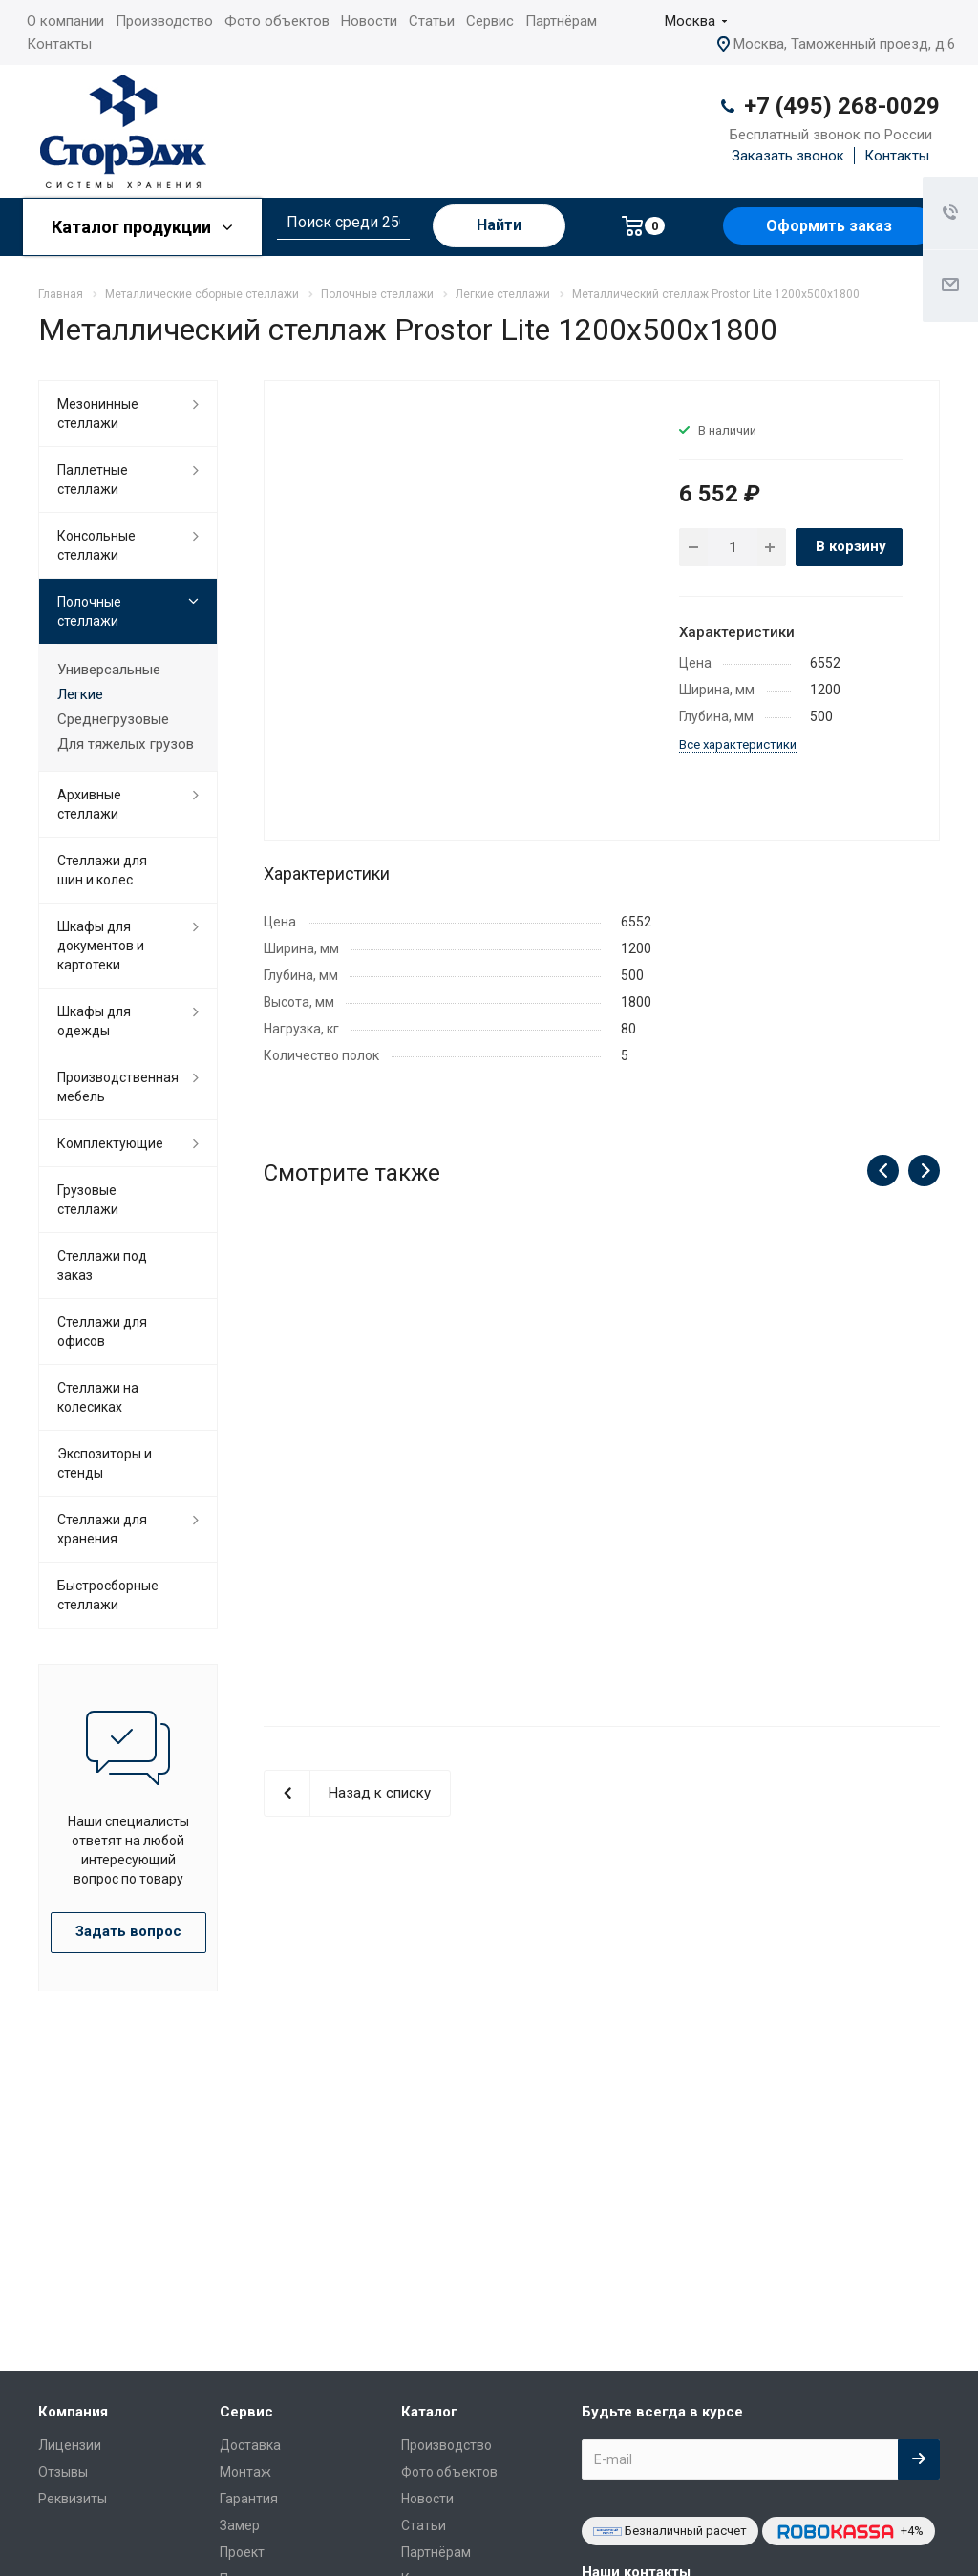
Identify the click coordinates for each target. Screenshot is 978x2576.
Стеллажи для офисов (102, 1331)
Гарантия (249, 2498)
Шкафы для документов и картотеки (100, 945)
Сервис (490, 21)
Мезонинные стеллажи (97, 413)
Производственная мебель (118, 1087)
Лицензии (69, 2445)
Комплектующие (110, 1143)
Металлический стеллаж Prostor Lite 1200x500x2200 (837, 1474)
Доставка (250, 2445)
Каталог (429, 2411)
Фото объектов (277, 21)
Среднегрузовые (113, 719)
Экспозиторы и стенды (104, 1463)
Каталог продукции (142, 227)
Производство (164, 21)
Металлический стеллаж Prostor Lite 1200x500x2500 (366, 1474)
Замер (240, 2525)
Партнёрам (561, 21)
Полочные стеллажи (89, 611)
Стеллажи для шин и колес (102, 870)
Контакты (59, 44)
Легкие (80, 694)
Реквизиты (72, 2498)
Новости (369, 21)
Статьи (432, 21)
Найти (499, 225)
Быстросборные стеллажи (108, 1595)
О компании (65, 21)
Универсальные (108, 669)
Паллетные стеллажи (92, 479)
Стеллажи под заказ (102, 1265)
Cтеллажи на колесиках (97, 1397)
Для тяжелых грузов (125, 744)
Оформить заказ (829, 226)
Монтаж (245, 2472)
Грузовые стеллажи (87, 1199)
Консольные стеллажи (96, 545)
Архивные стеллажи (89, 804)
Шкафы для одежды (94, 1021)
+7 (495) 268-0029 (842, 106)
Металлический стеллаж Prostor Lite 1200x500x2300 (601, 1474)
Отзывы (63, 2472)
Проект (242, 2552)
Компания (73, 2411)
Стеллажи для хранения (102, 1529)
